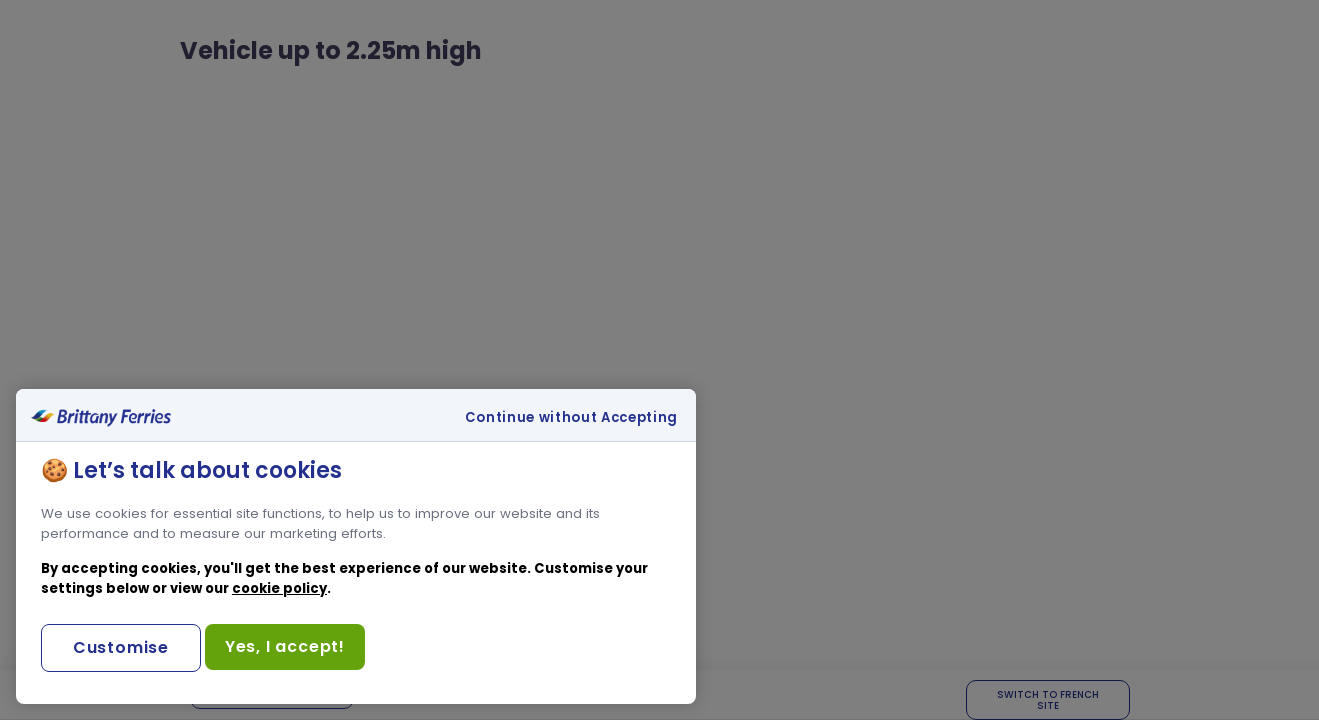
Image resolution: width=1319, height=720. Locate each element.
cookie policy (279, 588)
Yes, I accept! (285, 646)
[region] (356, 546)
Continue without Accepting (571, 418)
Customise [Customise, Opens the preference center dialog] (121, 647)
